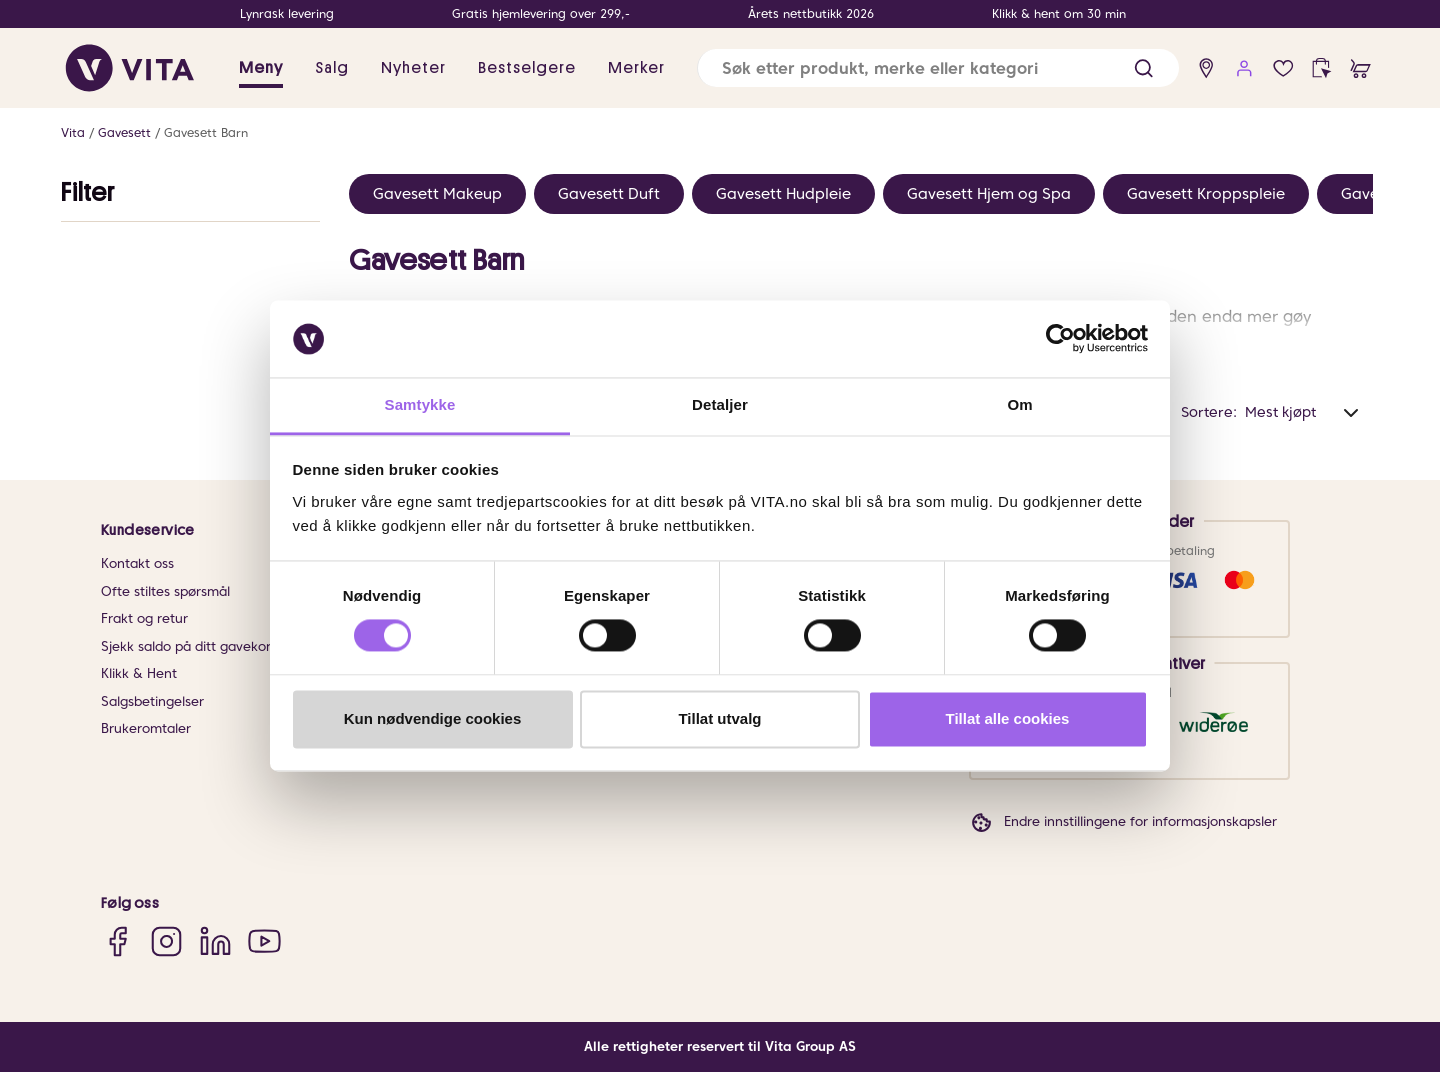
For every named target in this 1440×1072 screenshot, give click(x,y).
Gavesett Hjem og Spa (989, 194)
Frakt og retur (144, 618)
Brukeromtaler (146, 728)
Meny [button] (261, 68)
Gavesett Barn (206, 132)
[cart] (1360, 68)
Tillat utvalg (719, 718)
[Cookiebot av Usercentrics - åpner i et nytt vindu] (1060, 339)
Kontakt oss (137, 563)
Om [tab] (1019, 404)
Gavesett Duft (609, 194)
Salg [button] (332, 68)
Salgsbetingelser (152, 701)
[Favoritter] (1283, 68)
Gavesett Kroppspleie (1206, 194)
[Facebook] (117, 940)
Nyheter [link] (413, 68)
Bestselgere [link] (527, 68)
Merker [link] (636, 68)
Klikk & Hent (139, 673)
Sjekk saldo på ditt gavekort (188, 646)
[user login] (1244, 68)
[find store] (1206, 68)
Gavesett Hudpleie (783, 194)
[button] (1143, 68)
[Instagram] (166, 940)
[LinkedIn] (215, 940)
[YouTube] (264, 940)
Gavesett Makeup (437, 194)
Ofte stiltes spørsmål (165, 591)
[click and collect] (1321, 68)
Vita (73, 132)
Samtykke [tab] (420, 404)
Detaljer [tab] (720, 404)
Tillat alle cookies (1008, 718)
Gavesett (124, 132)
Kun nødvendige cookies (433, 718)
